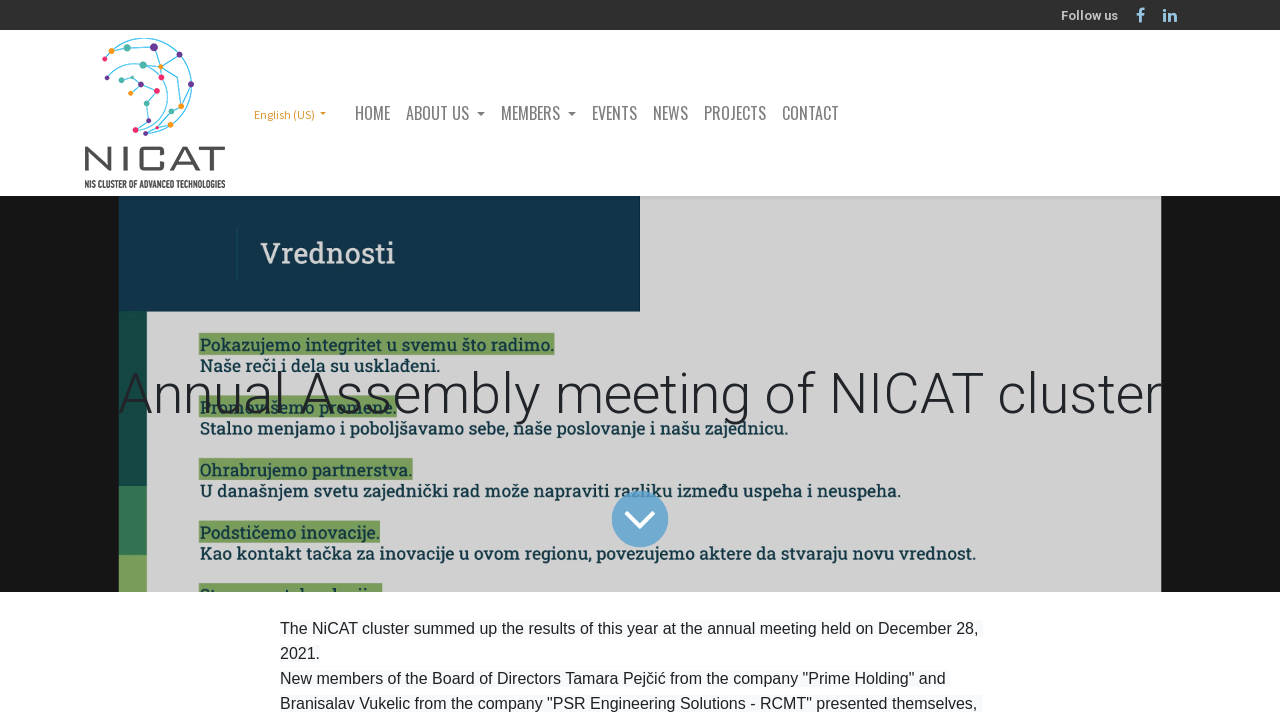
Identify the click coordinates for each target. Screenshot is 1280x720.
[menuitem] (372, 113)
